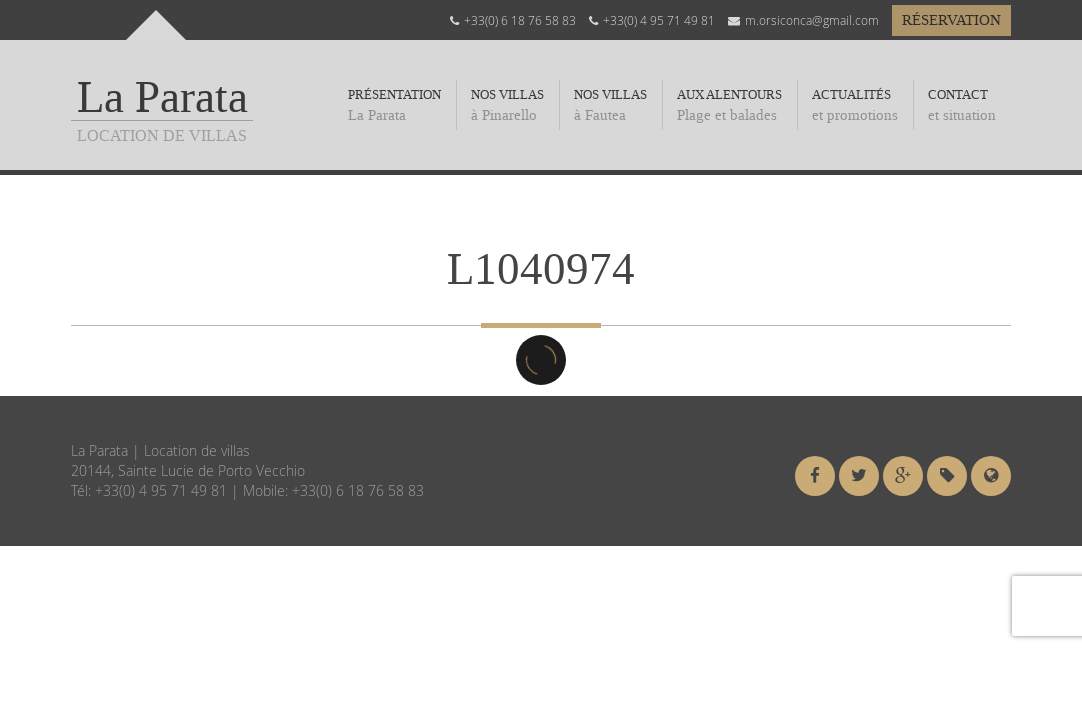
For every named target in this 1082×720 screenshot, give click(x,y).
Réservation (951, 20)
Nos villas (507, 105)
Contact (962, 105)
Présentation (394, 105)
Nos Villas (610, 105)
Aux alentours (729, 105)
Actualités (855, 105)
